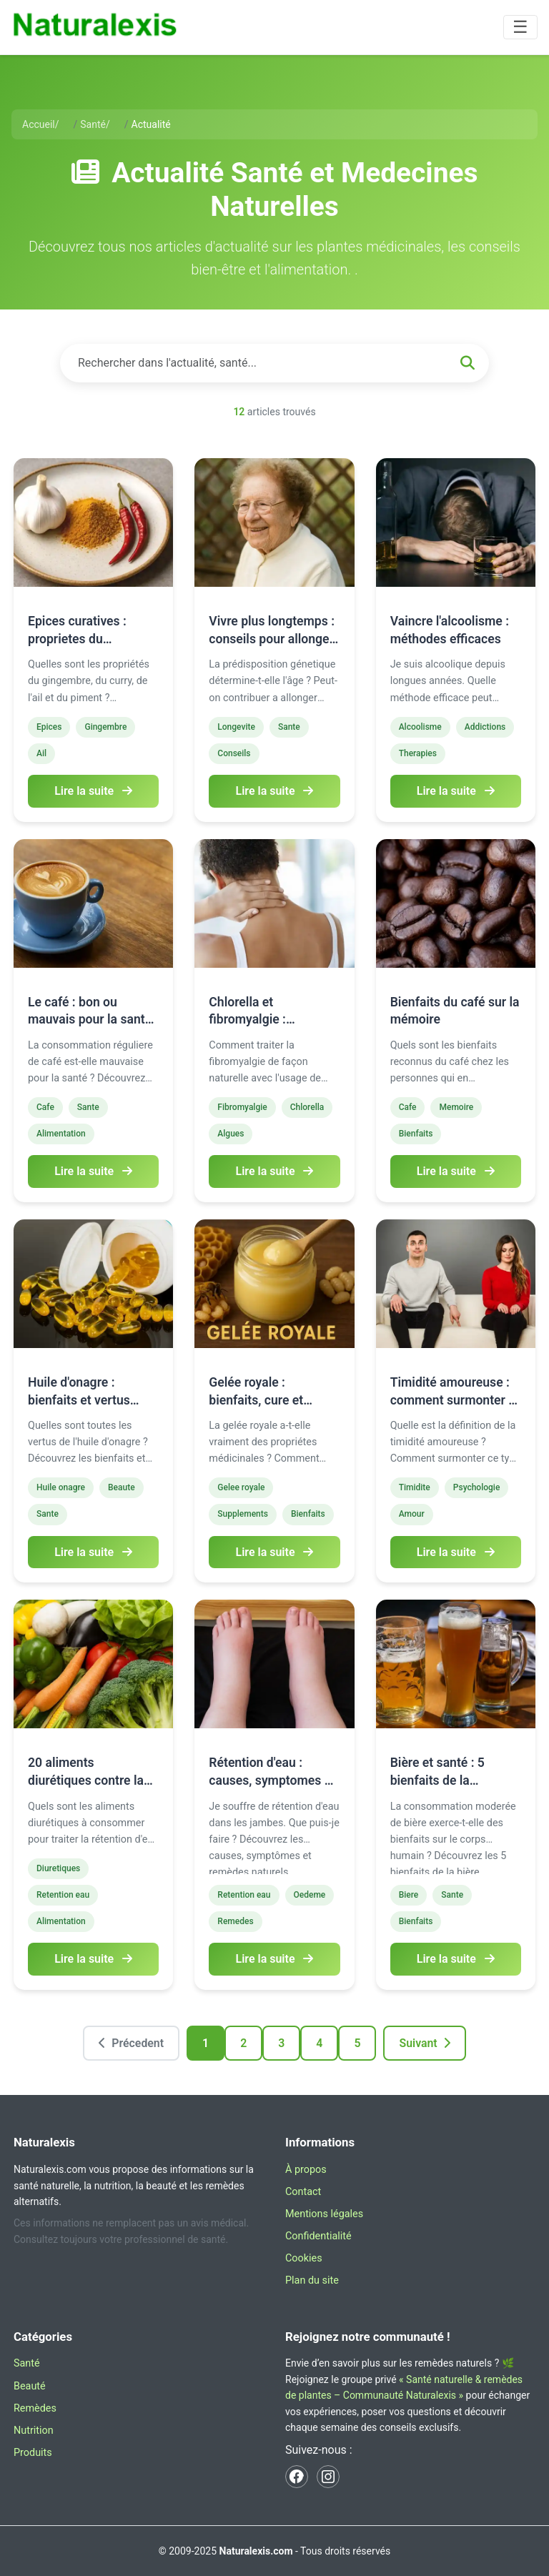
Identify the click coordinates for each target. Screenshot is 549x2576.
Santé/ (94, 124)
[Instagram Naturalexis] (328, 2476)
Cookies (303, 2259)
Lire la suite (93, 791)
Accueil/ (40, 124)
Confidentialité (318, 2237)
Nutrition (34, 2430)
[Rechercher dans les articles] (274, 363)
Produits (33, 2453)
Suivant (425, 2043)
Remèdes (35, 2408)
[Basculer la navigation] (520, 27)
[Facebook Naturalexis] (296, 2476)
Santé (27, 2364)
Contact (303, 2192)
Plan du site (312, 2281)
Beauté (30, 2386)
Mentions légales (324, 2214)
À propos (306, 2170)
